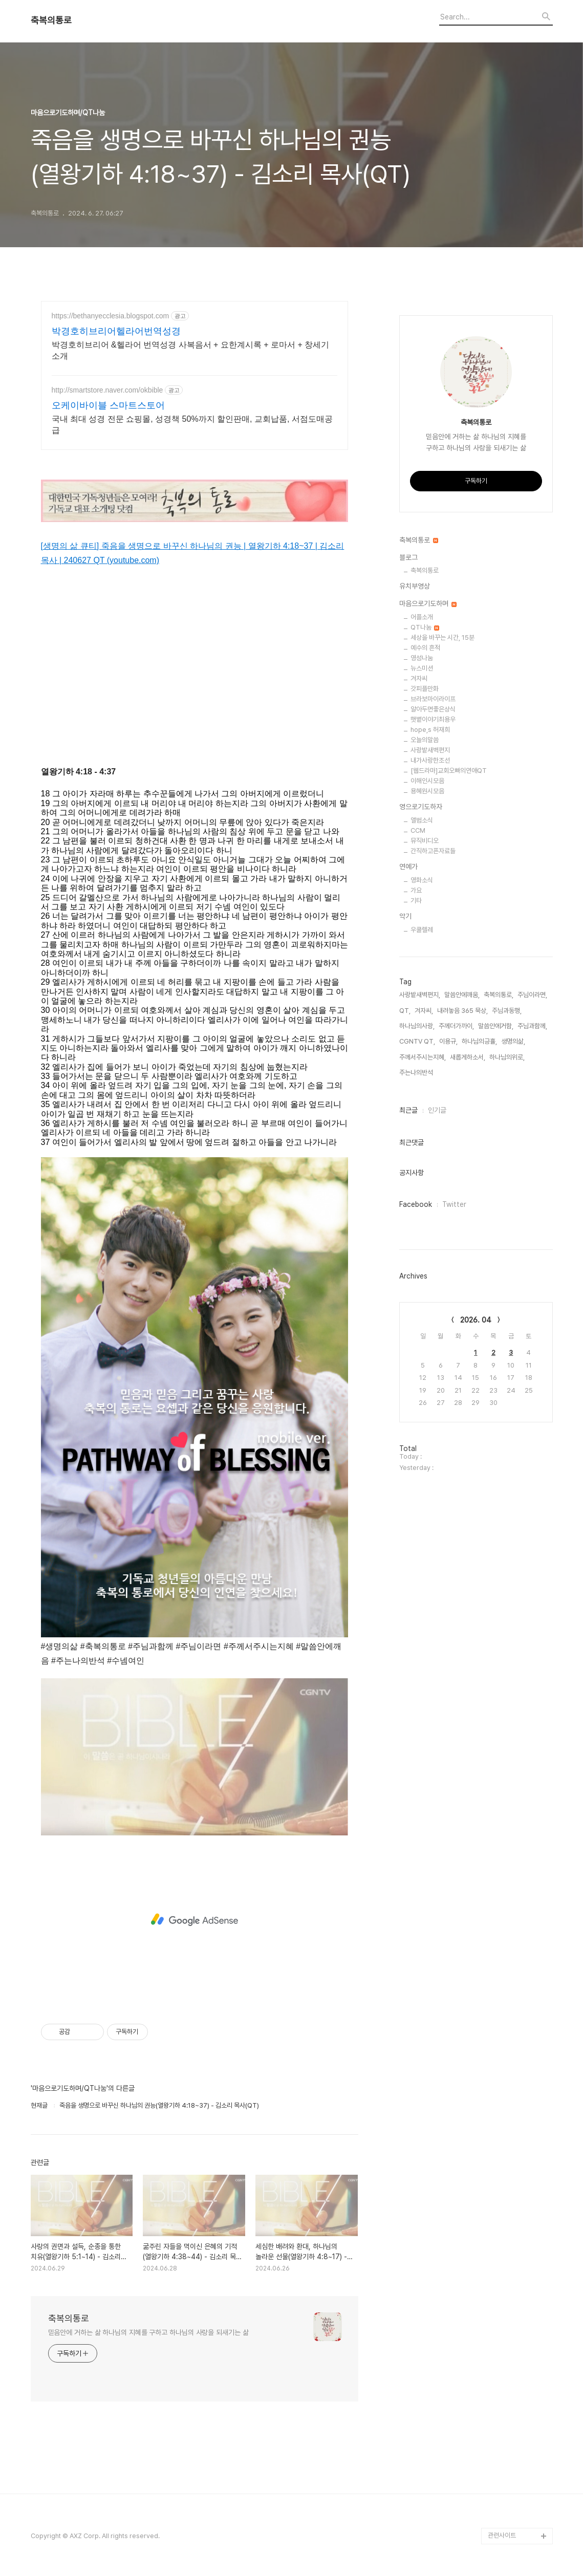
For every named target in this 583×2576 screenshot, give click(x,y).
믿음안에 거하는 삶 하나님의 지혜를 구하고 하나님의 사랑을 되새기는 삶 (148, 2332)
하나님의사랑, (417, 1026)
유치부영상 (414, 586)
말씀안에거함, (495, 1026)
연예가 (408, 866)
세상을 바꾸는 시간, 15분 (442, 637)
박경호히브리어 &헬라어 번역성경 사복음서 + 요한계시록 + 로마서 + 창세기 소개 (191, 350)
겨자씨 (419, 678)
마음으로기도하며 (428, 603)
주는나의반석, (417, 1072)
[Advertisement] (194, 1919)
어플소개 (422, 617)
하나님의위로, (507, 1057)
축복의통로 (51, 20)
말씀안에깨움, (462, 995)
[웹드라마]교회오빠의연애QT (449, 770)
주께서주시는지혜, (422, 1057)
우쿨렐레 (422, 930)
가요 (416, 890)
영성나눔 (422, 658)
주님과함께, (532, 1026)
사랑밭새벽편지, (419, 995)
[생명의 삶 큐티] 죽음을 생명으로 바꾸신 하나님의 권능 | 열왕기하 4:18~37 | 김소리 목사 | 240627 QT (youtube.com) (192, 553)
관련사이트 (502, 2535)
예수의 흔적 (425, 648)
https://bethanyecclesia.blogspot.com (110, 316)
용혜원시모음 (427, 791)
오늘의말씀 (425, 740)
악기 (405, 916)
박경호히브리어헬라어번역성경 (116, 331)
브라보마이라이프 (433, 699)
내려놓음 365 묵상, (462, 1010)
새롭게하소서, (467, 1057)
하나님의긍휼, (479, 1041)
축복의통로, (498, 995)
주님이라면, (532, 995)
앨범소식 (422, 820)
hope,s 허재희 (430, 729)
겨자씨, (424, 1010)
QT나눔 (425, 627)
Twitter (454, 1204)
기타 (416, 900)
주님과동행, (507, 1010)
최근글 (408, 1110)
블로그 (408, 557)
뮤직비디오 (425, 841)
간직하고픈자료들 (433, 851)
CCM (418, 830)
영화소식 (422, 880)
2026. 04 (475, 1320)
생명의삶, (513, 1041)
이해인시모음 (427, 781)
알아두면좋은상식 (433, 709)
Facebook (415, 1204)
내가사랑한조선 (430, 760)
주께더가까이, (456, 1026)
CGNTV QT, (417, 1041)
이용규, (448, 1041)
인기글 (437, 1110)
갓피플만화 (425, 688)
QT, (405, 1010)
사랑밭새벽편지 (430, 750)
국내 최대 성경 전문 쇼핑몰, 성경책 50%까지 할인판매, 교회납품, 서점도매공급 (192, 425)
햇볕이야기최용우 (433, 719)
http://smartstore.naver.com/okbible (107, 390)
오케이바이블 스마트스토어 (108, 405)
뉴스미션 (422, 668)
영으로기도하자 (420, 807)
